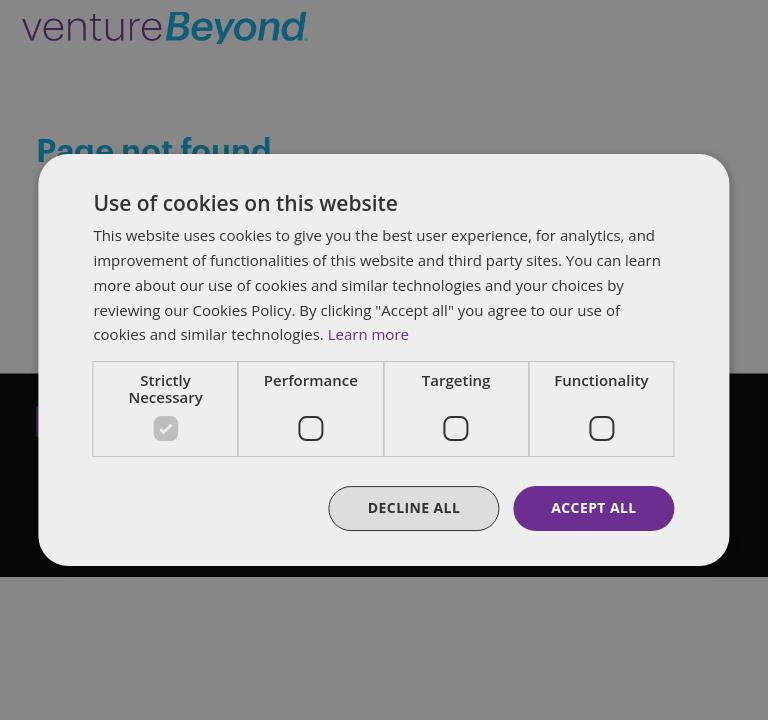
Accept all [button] (593, 507)
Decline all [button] (414, 507)
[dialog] (384, 360)
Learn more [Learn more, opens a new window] (368, 334)
